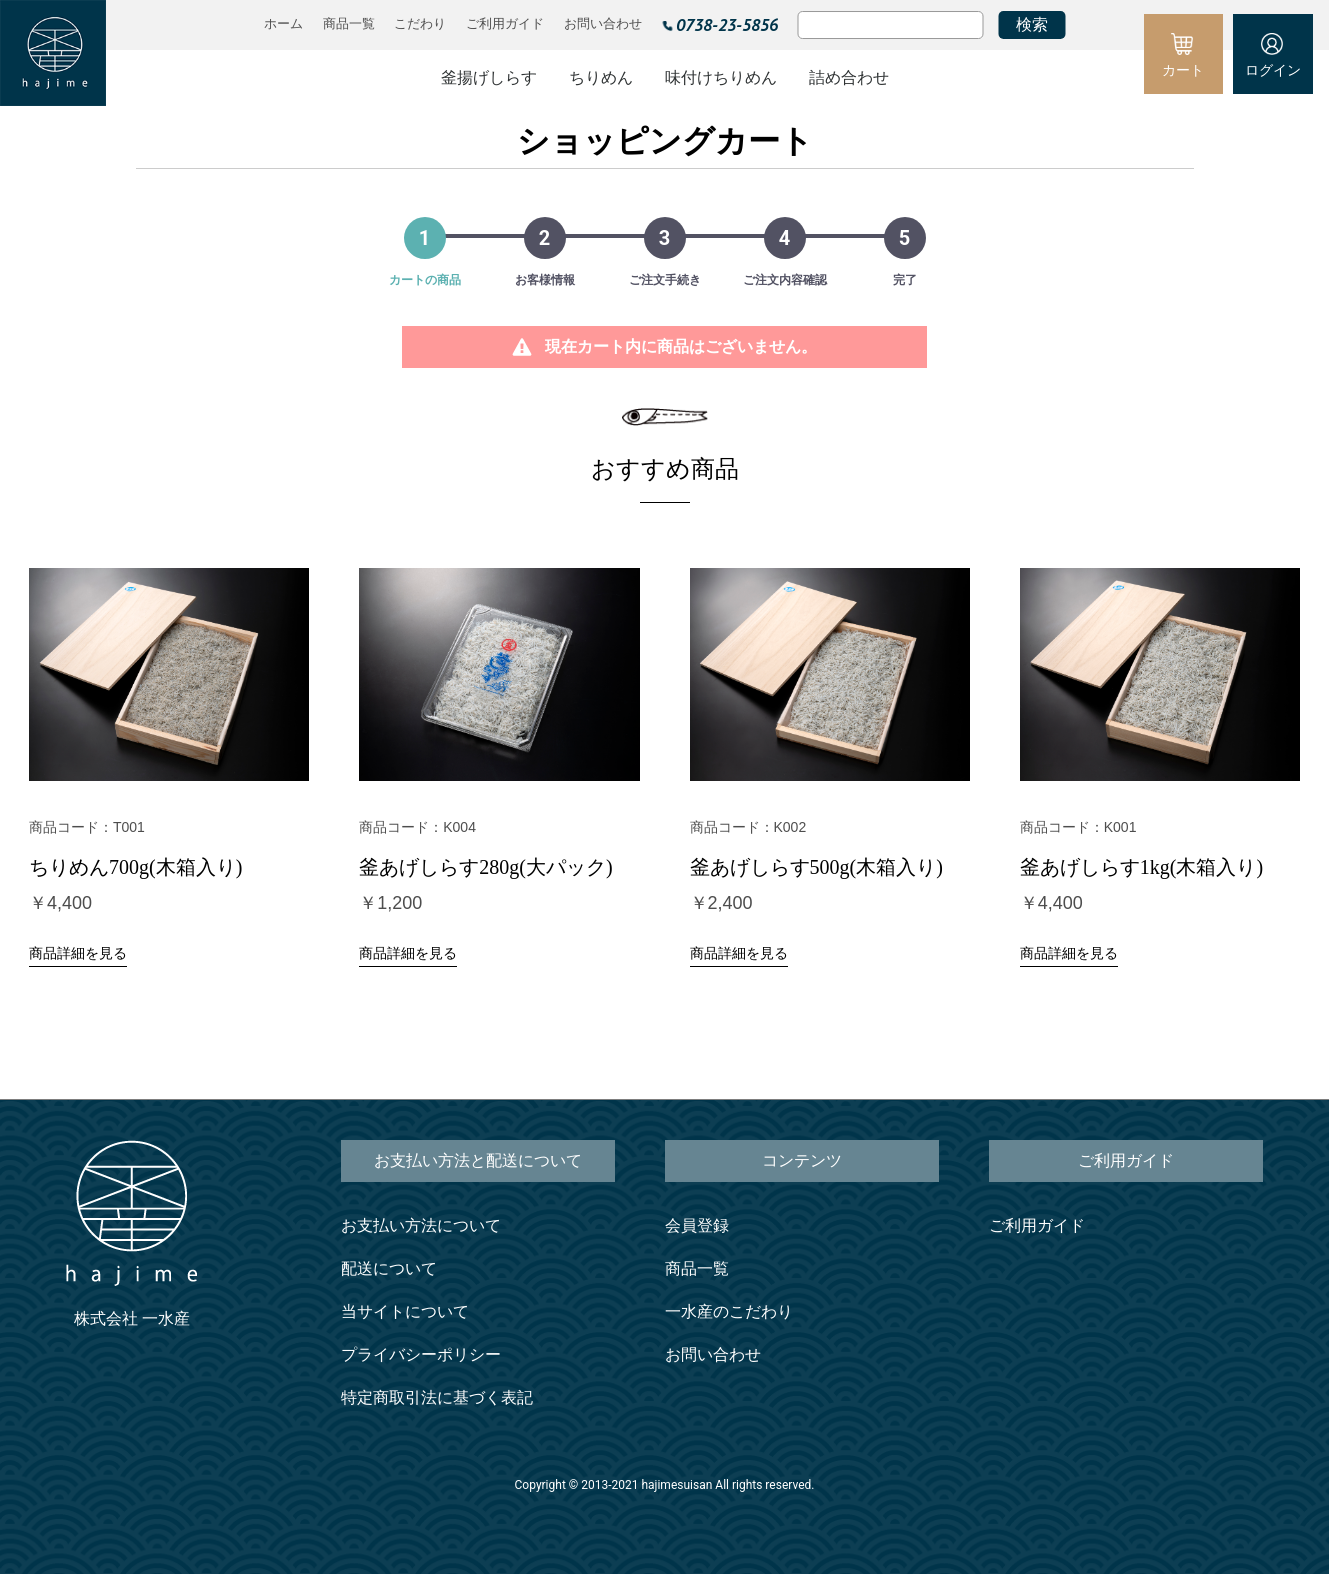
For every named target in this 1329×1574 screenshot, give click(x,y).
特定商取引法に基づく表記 (437, 1397)
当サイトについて (405, 1311)
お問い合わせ (713, 1354)
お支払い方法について (421, 1225)
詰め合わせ (849, 77)
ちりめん (601, 77)
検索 (1032, 24)
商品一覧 (697, 1268)
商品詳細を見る (78, 953)
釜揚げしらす (489, 77)
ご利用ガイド (1037, 1225)
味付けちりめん (721, 77)
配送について (389, 1268)
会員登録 (697, 1225)
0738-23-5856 (727, 24)
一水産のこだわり (729, 1311)
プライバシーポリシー (421, 1354)
